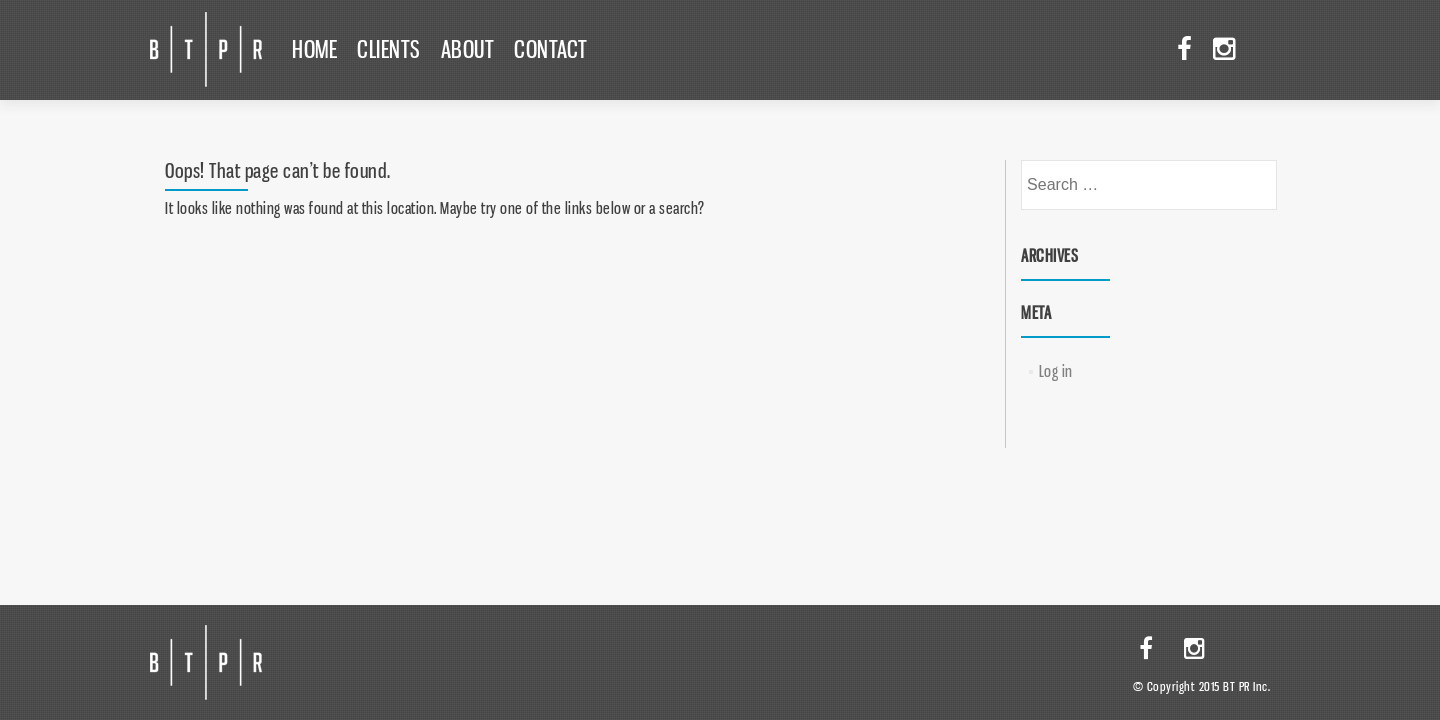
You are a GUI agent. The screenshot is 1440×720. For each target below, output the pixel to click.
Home (314, 49)
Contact (551, 49)
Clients (389, 49)
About (468, 49)
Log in (1056, 371)
